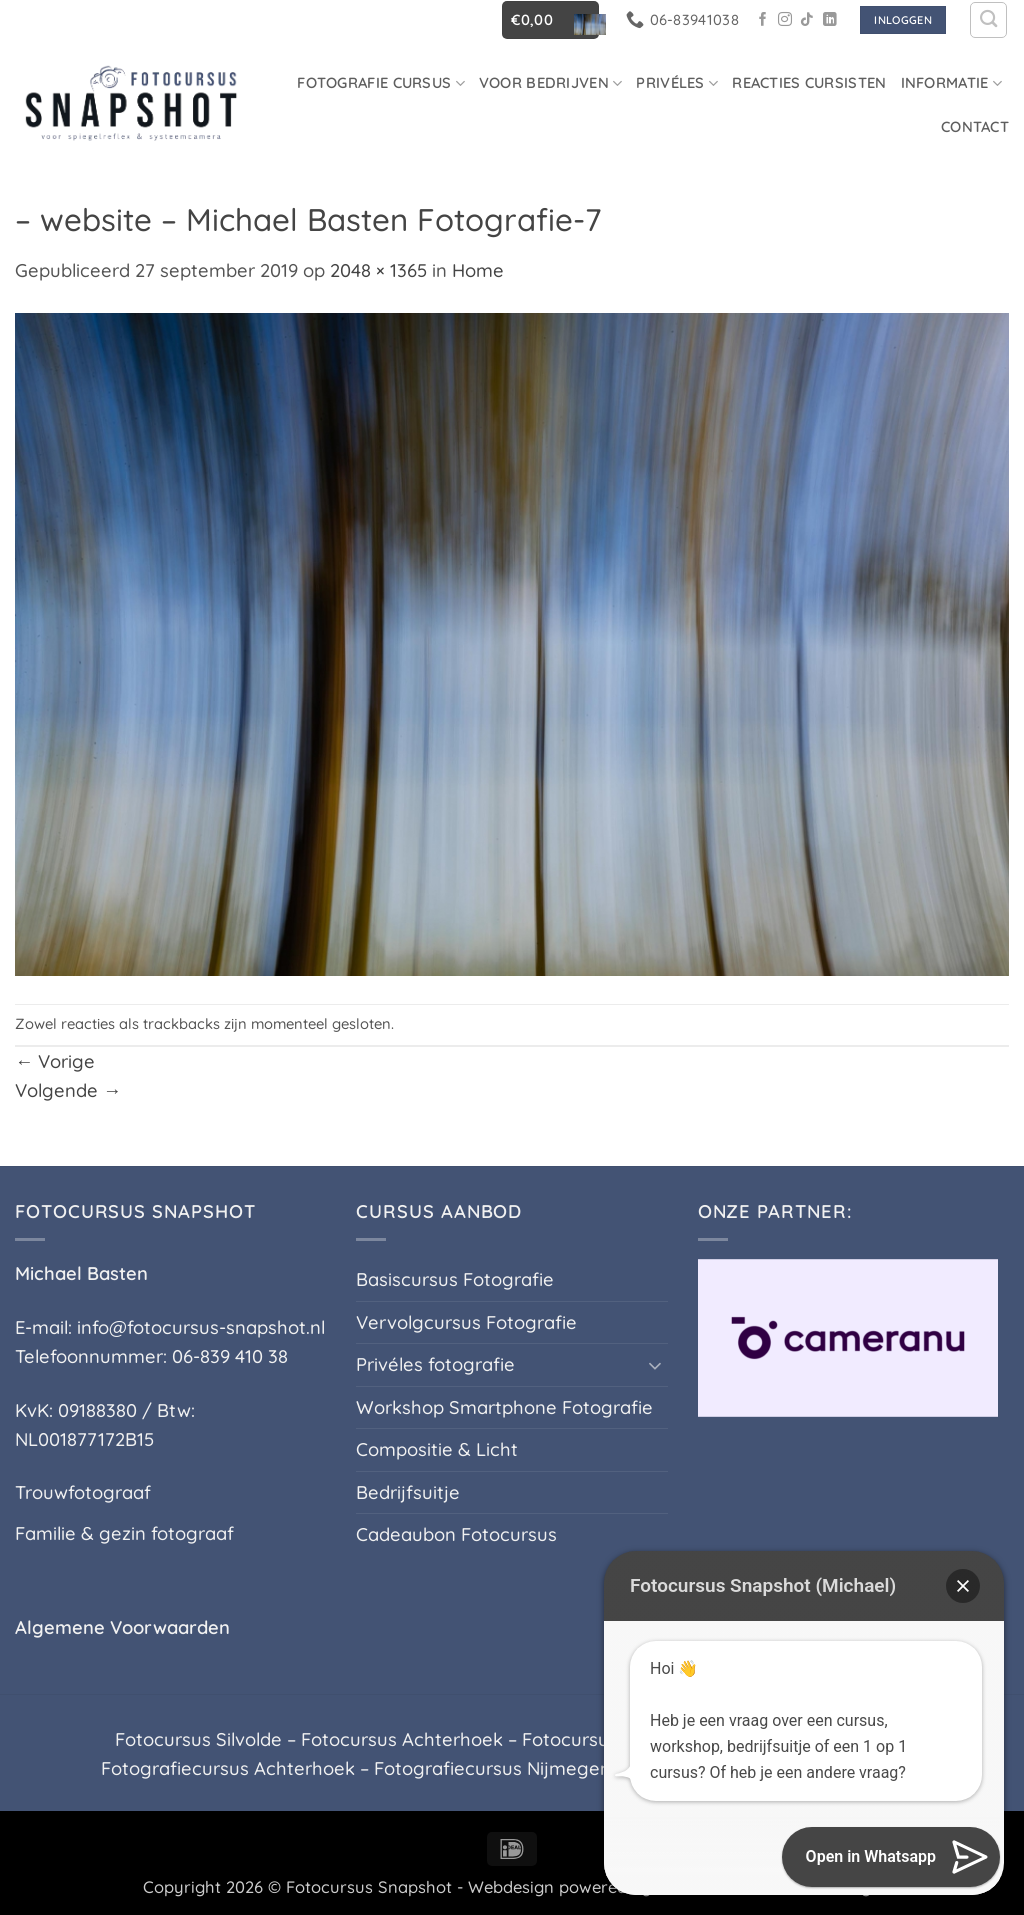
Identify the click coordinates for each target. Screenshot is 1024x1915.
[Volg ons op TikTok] (807, 20)
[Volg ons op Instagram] (785, 20)
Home (478, 270)
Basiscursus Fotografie (455, 1279)
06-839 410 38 (230, 1356)
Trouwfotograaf (83, 1492)
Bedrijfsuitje (408, 1492)
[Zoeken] (988, 20)
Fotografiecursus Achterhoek (228, 1768)
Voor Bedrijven (551, 82)
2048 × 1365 (378, 270)
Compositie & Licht (437, 1449)
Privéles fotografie (435, 1364)
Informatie (951, 82)
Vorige (55, 1061)
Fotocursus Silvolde (198, 1739)
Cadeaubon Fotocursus (456, 1534)
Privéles (677, 82)
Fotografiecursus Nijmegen (492, 1768)
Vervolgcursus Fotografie (466, 1322)
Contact (975, 126)
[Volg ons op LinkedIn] (830, 20)
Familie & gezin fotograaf (124, 1533)
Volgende (68, 1090)
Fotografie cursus (381, 82)
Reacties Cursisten (809, 82)
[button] (550, 19)
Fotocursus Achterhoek (402, 1739)
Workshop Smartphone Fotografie (504, 1407)
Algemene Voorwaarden (122, 1627)
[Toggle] (656, 1365)
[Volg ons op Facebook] (763, 20)
